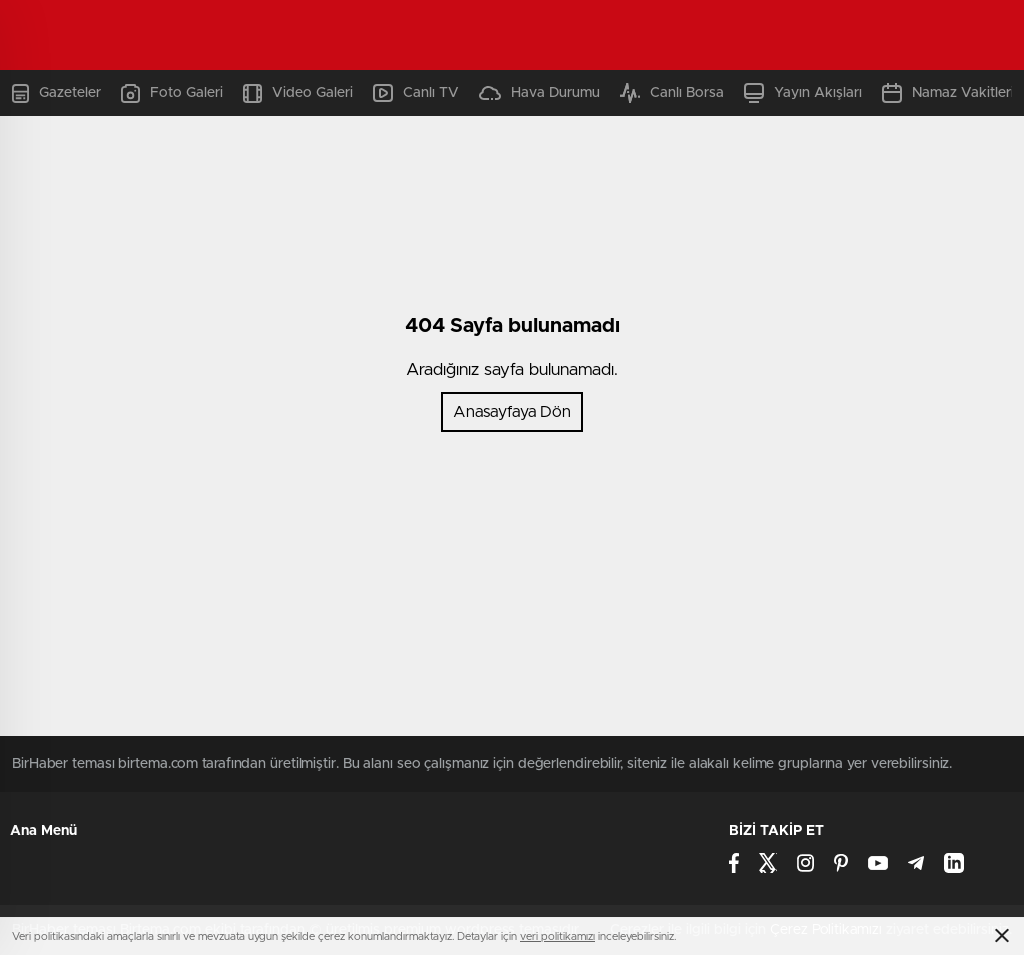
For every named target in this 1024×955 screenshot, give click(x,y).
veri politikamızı (557, 936)
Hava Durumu (539, 93)
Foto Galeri (172, 93)
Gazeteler (56, 93)
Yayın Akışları (803, 93)
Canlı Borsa (672, 93)
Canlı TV (416, 93)
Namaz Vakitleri (948, 93)
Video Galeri (298, 93)
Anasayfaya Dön (512, 412)
